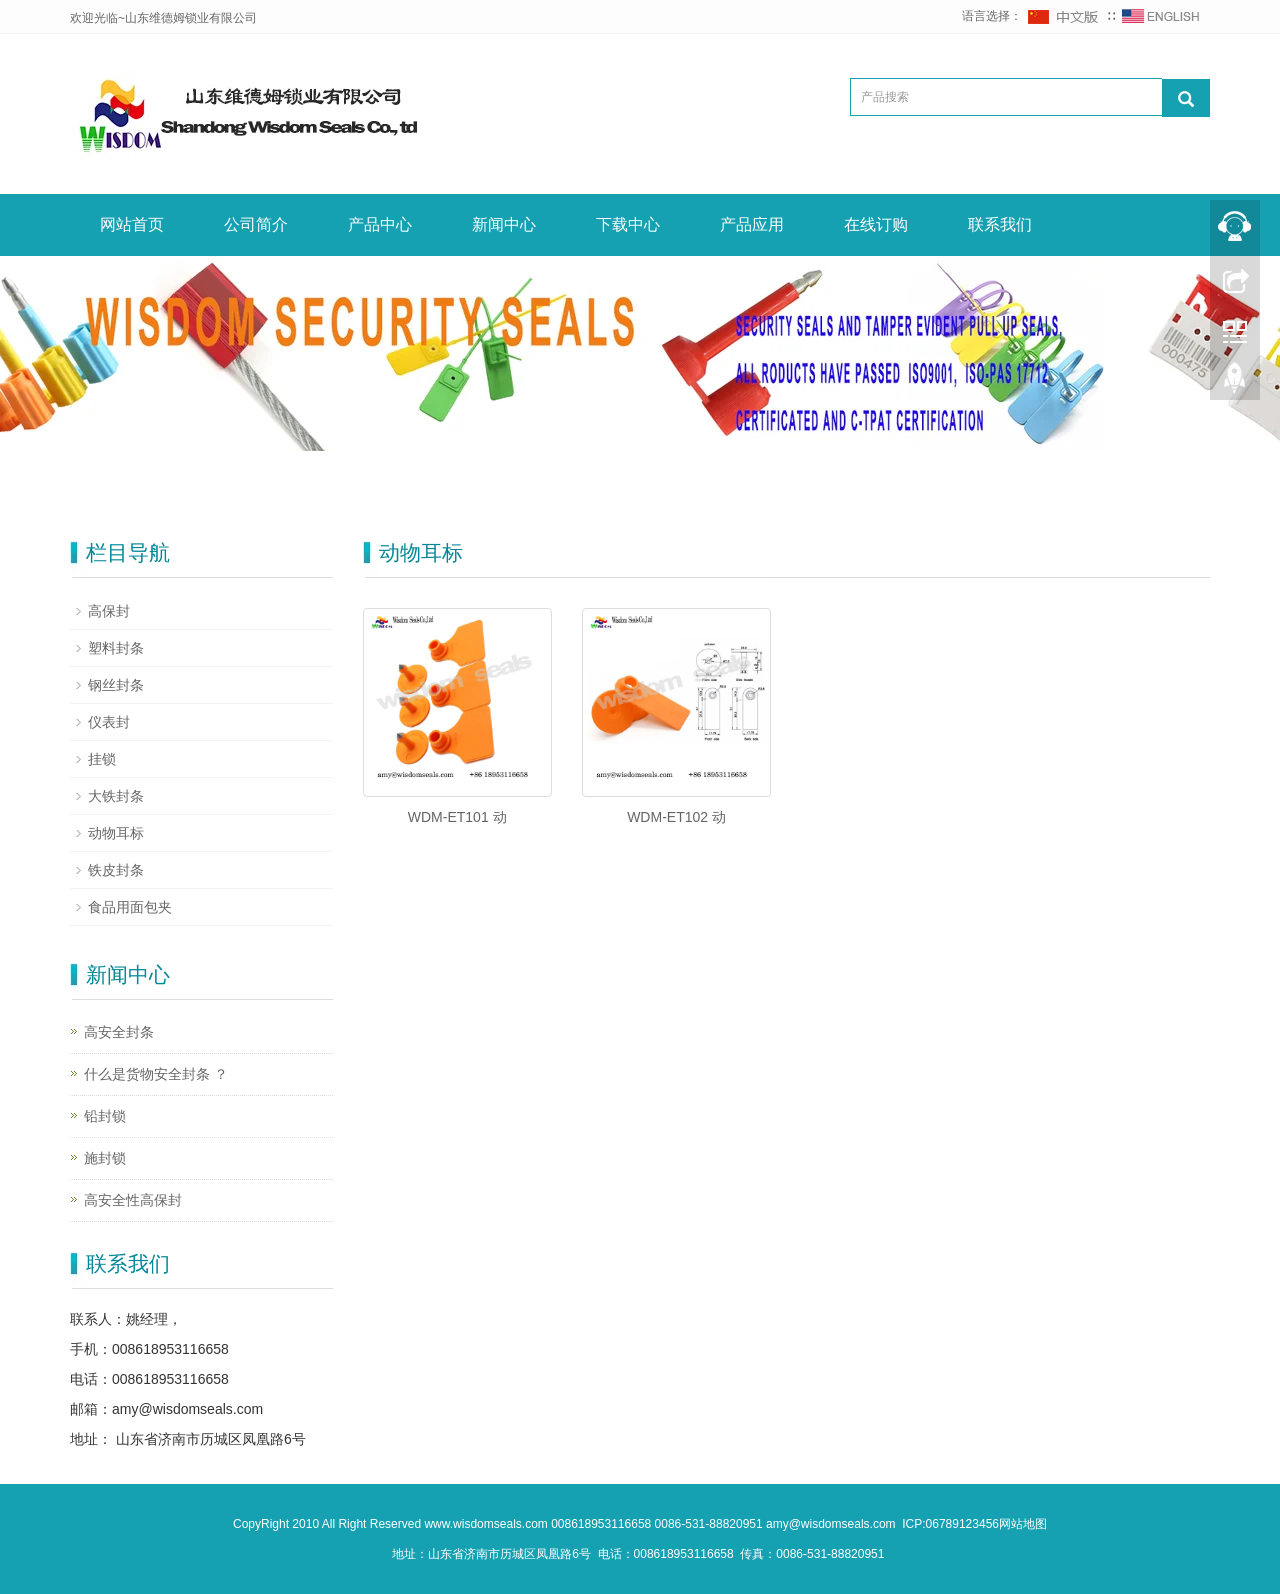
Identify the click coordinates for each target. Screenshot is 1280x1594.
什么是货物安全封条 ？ (156, 1074)
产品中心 (380, 224)
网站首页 (132, 224)
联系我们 (1000, 224)
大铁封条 (116, 796)
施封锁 (105, 1158)
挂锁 (102, 759)
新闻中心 (504, 224)
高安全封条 (119, 1032)
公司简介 (256, 224)
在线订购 (876, 224)
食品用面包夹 (130, 907)
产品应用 (752, 224)
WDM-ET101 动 (457, 817)
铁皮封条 (116, 870)
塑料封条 (116, 648)
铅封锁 (105, 1116)
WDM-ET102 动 (676, 817)
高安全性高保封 (133, 1200)
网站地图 (1023, 1524)
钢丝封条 (116, 685)
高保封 (109, 611)
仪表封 (109, 722)
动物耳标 (116, 833)
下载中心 (628, 224)
